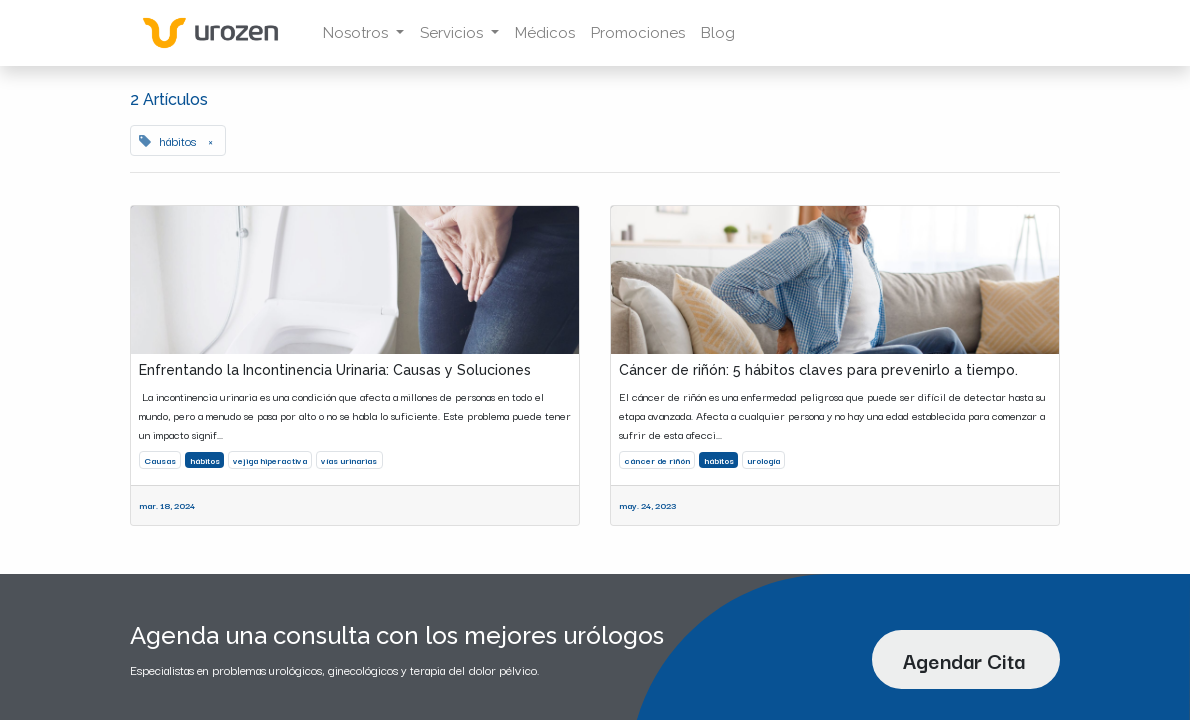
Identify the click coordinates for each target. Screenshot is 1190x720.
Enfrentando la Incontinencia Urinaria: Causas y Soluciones (335, 370)
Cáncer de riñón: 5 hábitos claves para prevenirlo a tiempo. (818, 370)
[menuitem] (545, 33)
